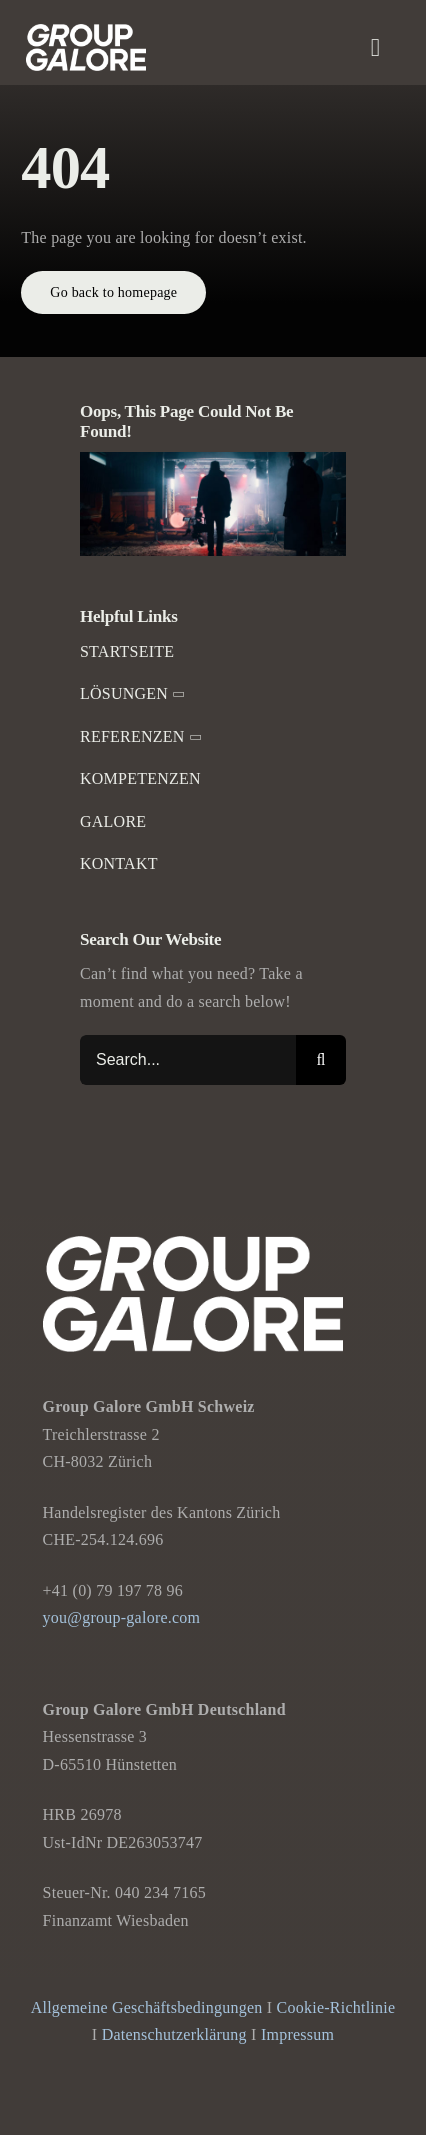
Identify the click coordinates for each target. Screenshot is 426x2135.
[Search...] (188, 1060)
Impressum (297, 2034)
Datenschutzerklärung (174, 2034)
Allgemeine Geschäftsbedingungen (147, 2007)
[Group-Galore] (86, 31)
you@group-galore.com (122, 1617)
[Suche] (321, 1060)
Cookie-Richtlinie (336, 2007)
